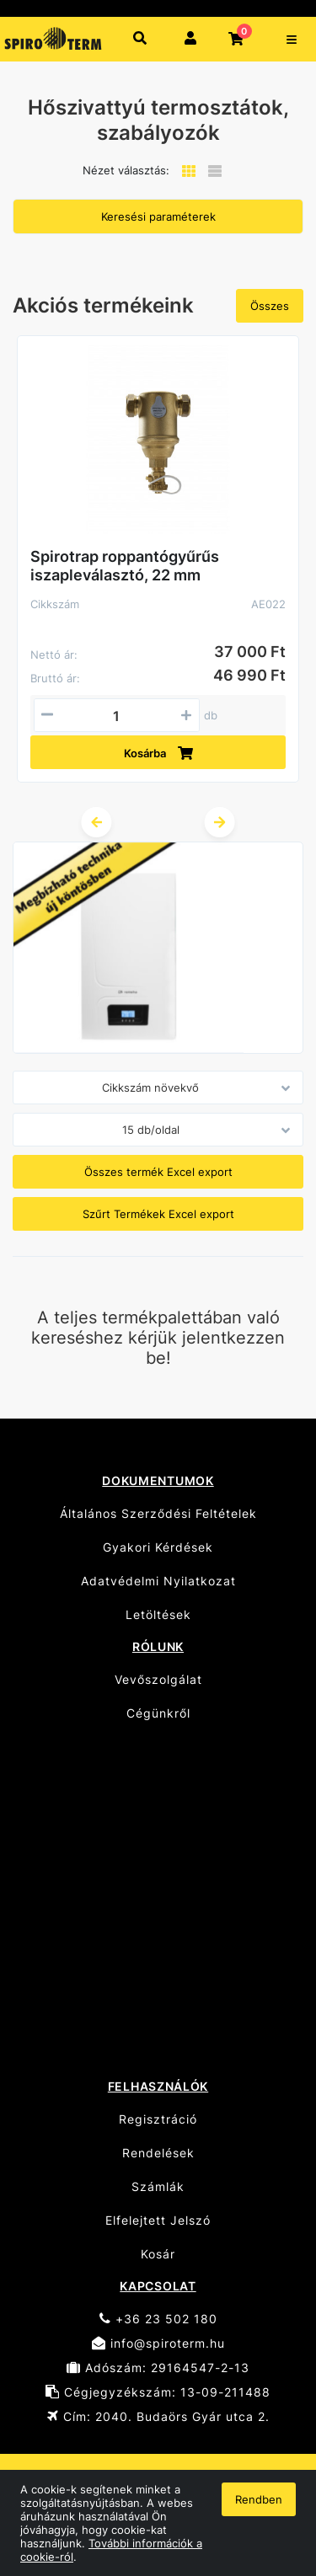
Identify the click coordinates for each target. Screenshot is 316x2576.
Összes (269, 306)
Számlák (158, 2186)
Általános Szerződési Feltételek (158, 1513)
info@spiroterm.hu (158, 2343)
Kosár (158, 2254)
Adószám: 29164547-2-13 (158, 2367)
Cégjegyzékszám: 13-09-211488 (158, 2392)
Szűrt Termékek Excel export (158, 1214)
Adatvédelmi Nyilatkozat (158, 1581)
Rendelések (158, 2153)
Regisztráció (158, 2119)
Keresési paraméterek (158, 216)
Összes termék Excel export (158, 1171)
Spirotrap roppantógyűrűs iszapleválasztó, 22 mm (124, 566)
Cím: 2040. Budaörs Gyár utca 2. (158, 2416)
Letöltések (158, 1614)
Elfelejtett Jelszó (158, 2220)
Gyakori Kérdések (158, 1547)
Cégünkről (158, 1713)
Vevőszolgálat (158, 1679)
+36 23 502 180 (158, 2318)
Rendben (258, 2499)
